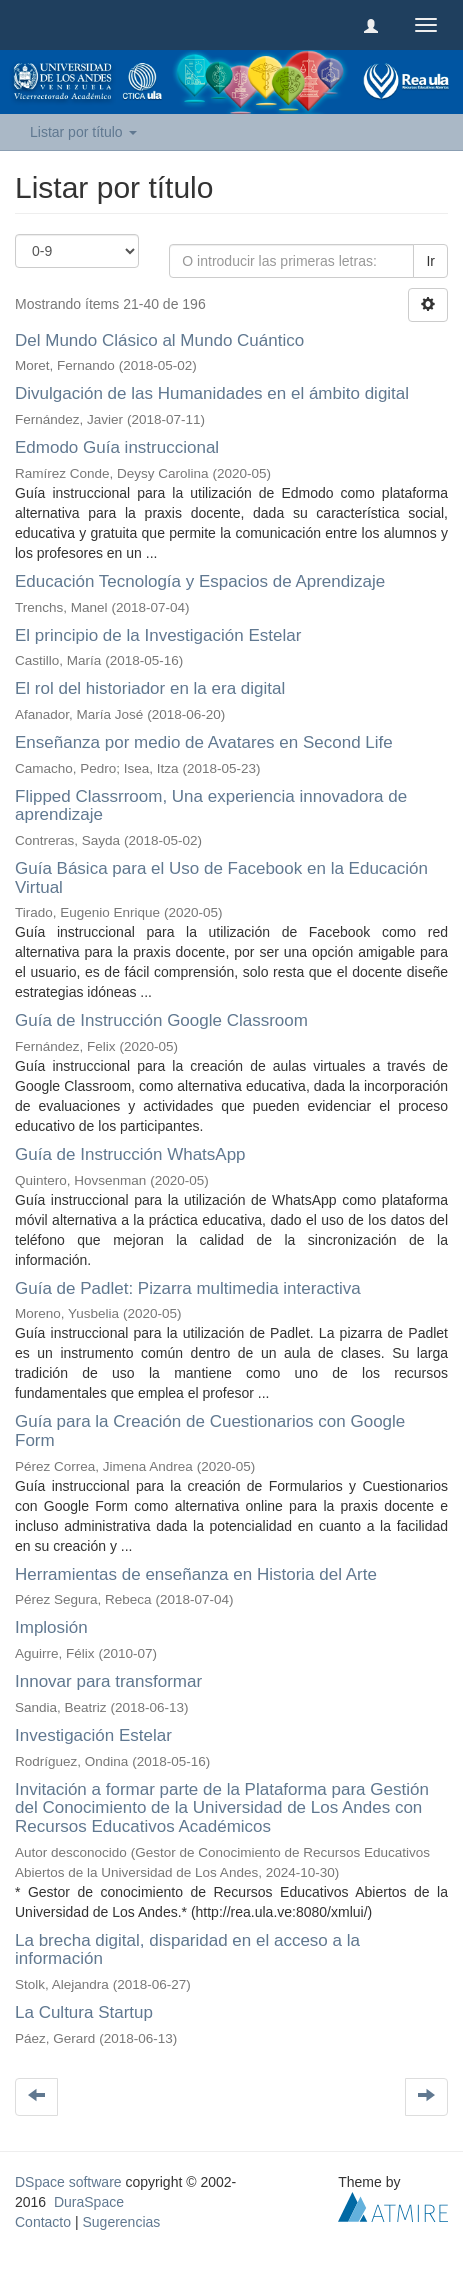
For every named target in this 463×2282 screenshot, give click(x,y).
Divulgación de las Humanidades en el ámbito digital (212, 393)
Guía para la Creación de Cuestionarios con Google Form (210, 1431)
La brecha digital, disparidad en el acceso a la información (187, 1950)
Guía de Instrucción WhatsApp (130, 1154)
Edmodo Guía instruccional (117, 447)
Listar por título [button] (83, 132)
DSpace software (68, 2182)
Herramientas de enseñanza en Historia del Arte (196, 1574)
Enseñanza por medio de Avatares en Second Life (204, 742)
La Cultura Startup (84, 2012)
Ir (430, 261)
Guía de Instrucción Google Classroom (161, 1020)
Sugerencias (121, 2222)
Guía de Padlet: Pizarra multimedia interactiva (188, 1288)
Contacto (43, 2222)
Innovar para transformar (108, 1681)
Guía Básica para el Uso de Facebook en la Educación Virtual (221, 878)
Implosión (51, 1627)
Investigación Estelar (93, 1735)
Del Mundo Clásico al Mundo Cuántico (159, 340)
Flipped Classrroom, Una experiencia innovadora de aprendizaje (211, 806)
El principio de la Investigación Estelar (158, 635)
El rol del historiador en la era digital (150, 688)
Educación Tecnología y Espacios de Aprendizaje (200, 581)
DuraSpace (89, 2202)
